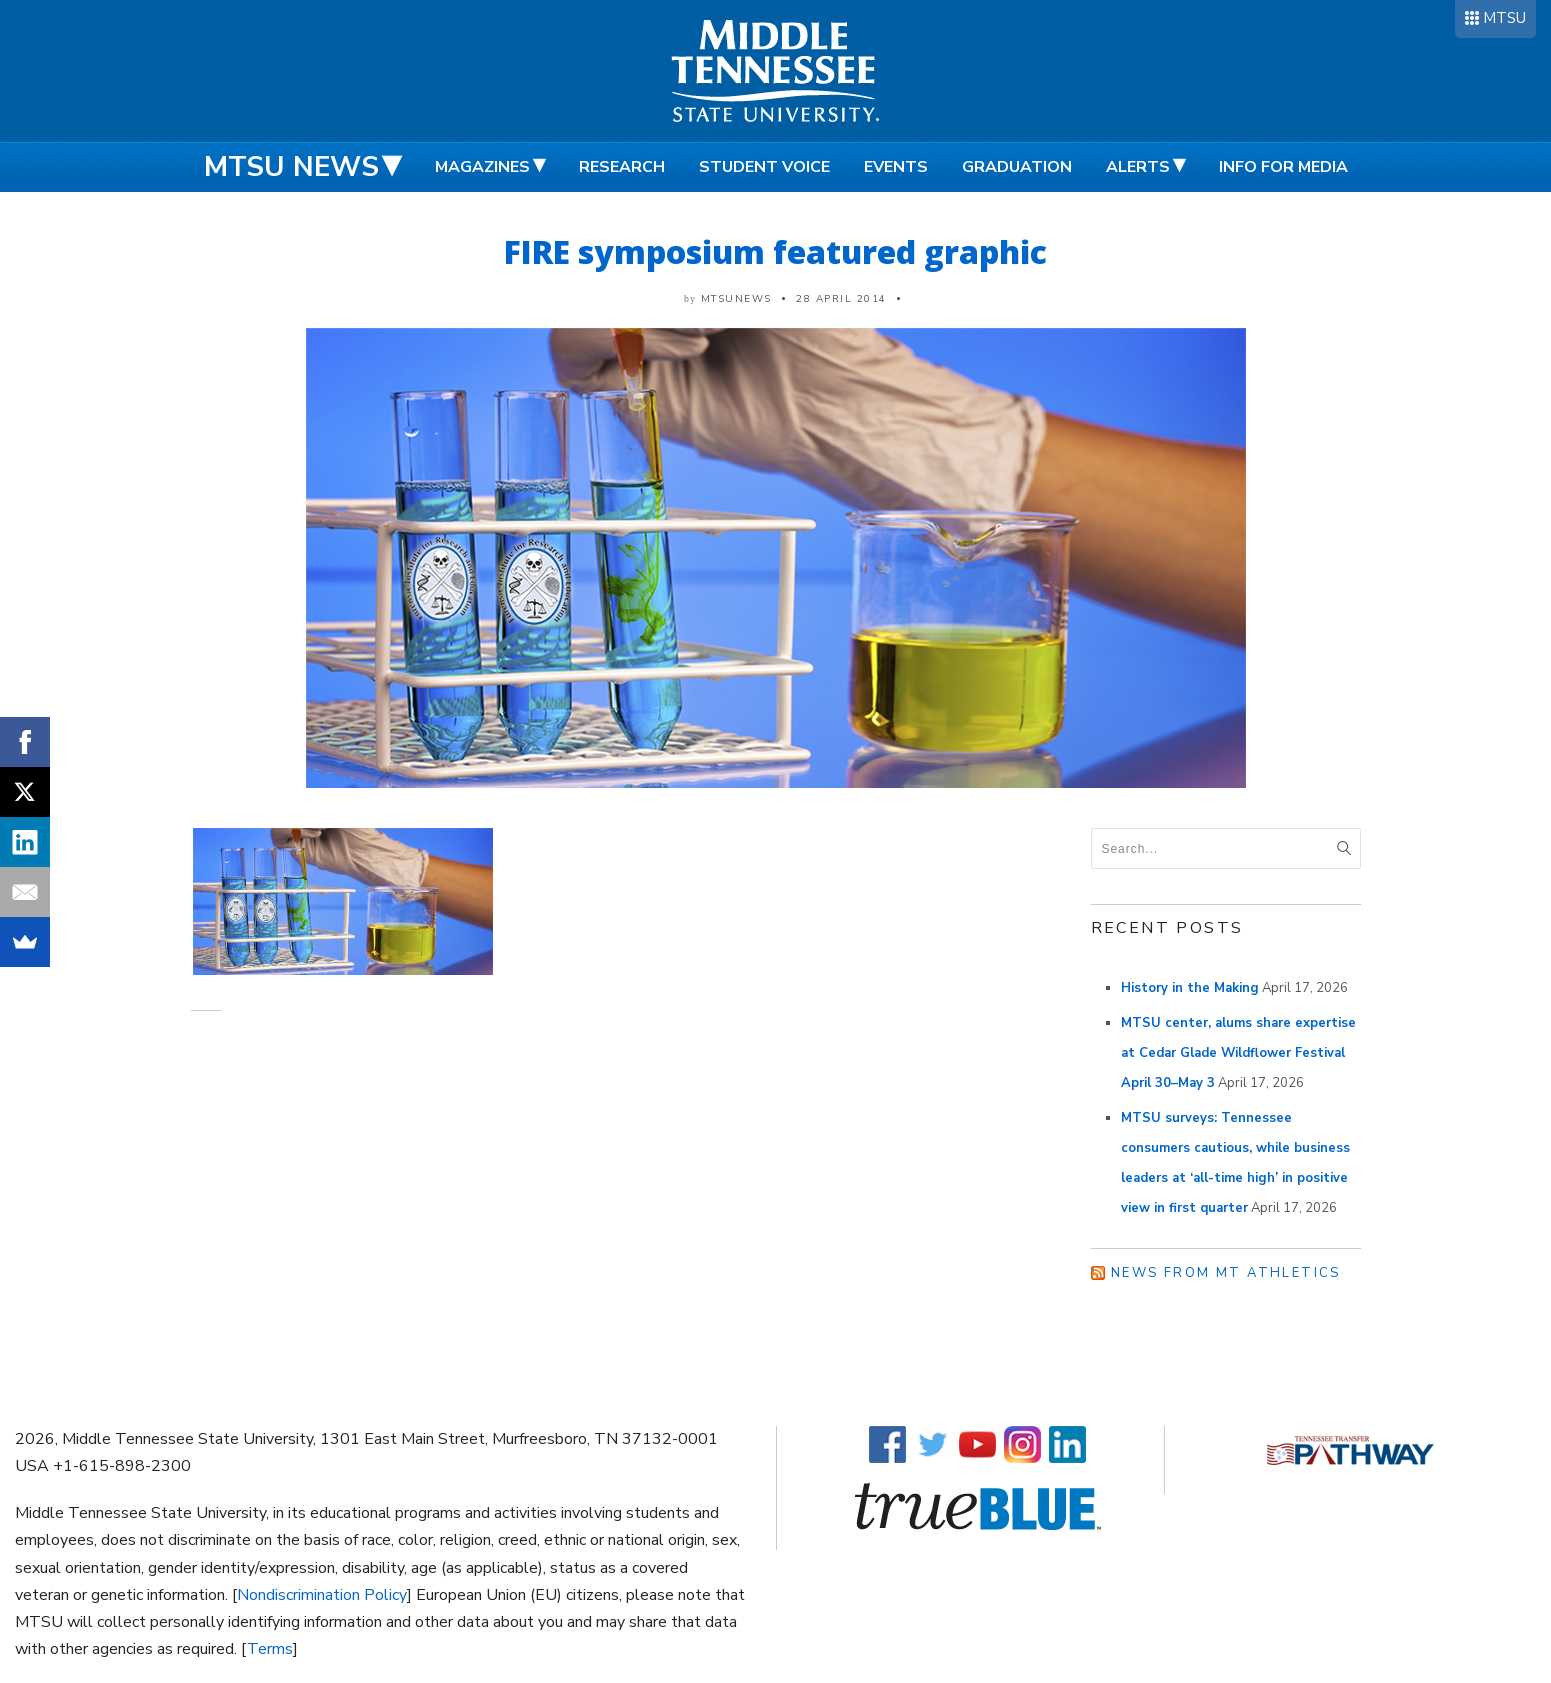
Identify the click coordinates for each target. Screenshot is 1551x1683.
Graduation (1017, 167)
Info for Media (1283, 167)
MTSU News (291, 167)
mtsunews (736, 299)
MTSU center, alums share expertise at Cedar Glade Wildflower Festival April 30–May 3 (1238, 1053)
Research (622, 167)
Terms (270, 1649)
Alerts (1138, 167)
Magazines (482, 167)
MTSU (1504, 18)
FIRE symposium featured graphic (775, 251)
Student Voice (764, 167)
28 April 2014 (841, 299)
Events (896, 167)
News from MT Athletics (1226, 1273)
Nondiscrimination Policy (322, 1595)
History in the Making (1190, 988)
